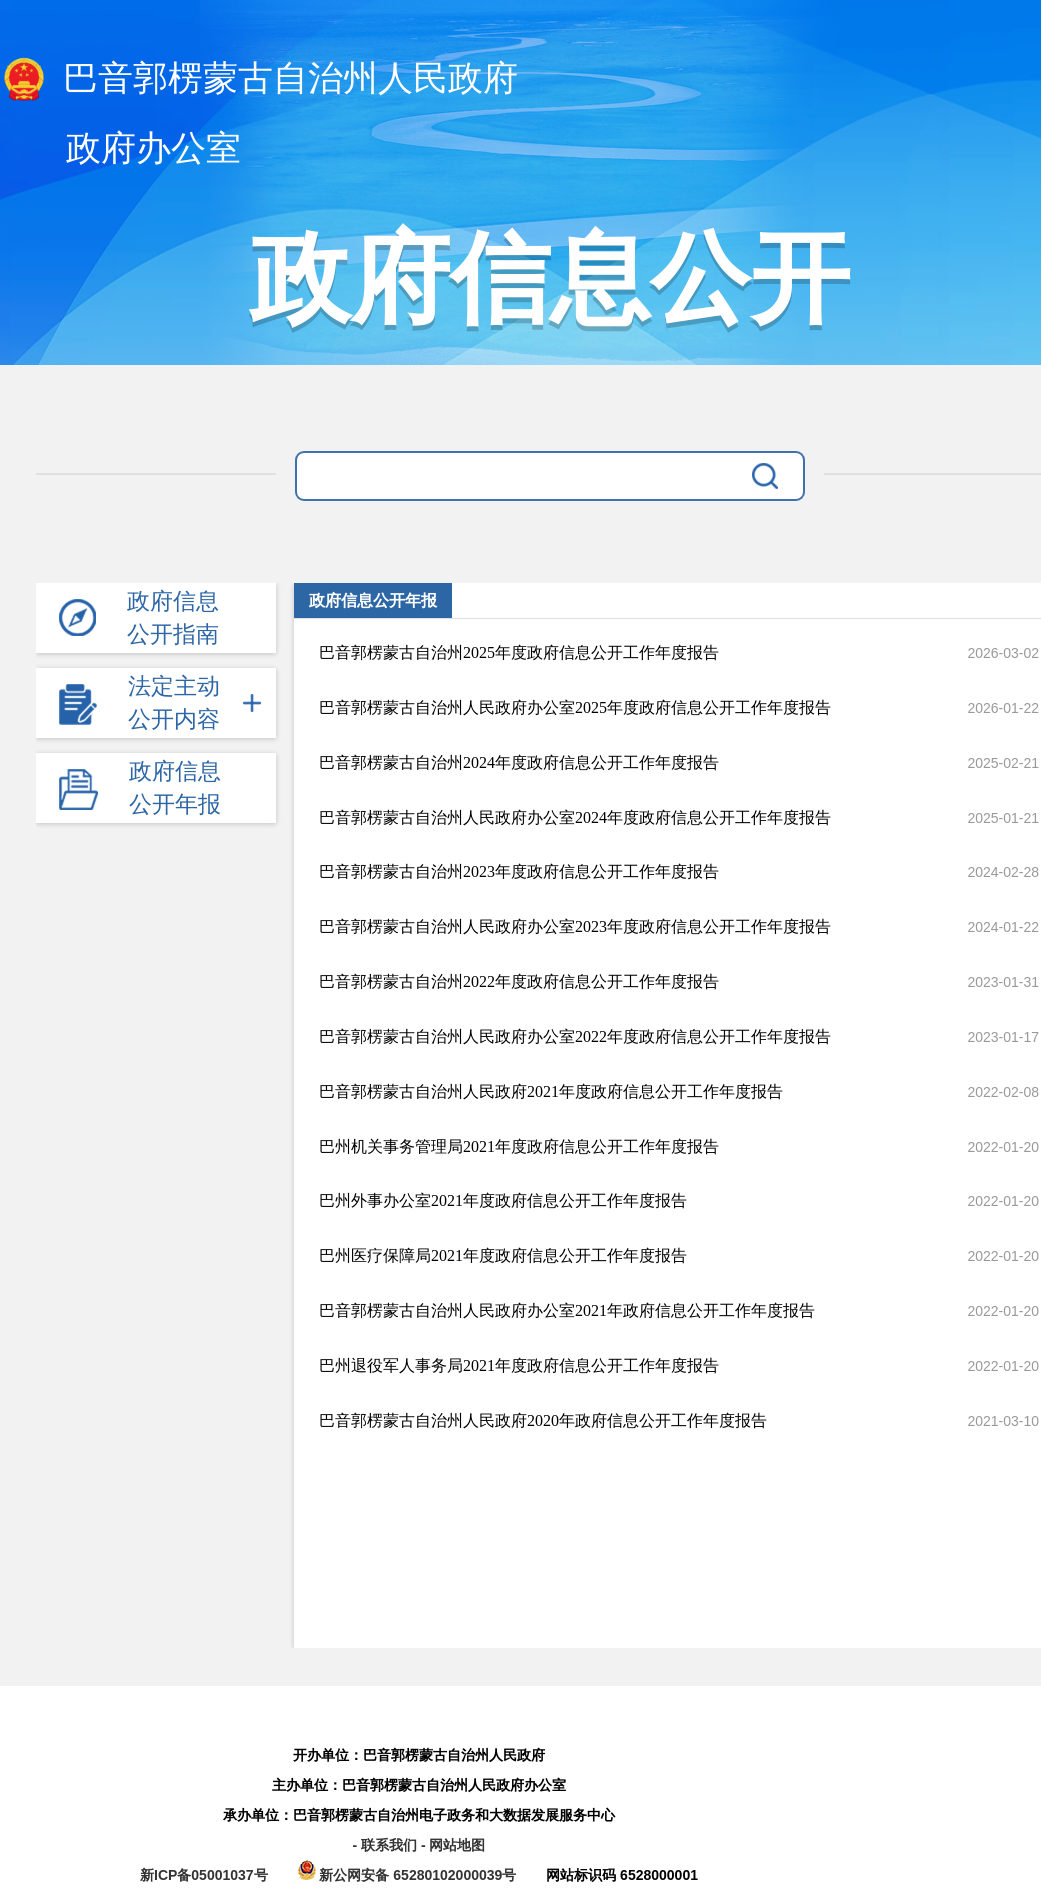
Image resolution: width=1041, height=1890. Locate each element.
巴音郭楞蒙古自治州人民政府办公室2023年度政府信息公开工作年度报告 (575, 926)
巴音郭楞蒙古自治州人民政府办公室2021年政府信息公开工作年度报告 (567, 1310)
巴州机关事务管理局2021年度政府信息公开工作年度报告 (519, 1146)
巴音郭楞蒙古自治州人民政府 (259, 80)
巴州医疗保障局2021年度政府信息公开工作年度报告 (503, 1255)
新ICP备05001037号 (204, 1875)
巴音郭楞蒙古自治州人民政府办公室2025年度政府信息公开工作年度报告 (575, 707)
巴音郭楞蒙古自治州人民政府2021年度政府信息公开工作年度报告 (551, 1091)
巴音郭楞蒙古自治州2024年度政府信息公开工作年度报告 (519, 762)
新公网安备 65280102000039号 (409, 1875)
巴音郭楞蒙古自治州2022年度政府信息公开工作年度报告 (519, 981)
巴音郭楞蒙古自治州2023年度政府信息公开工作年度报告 (519, 871)
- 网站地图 (453, 1845)
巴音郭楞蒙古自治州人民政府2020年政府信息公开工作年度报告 (543, 1420)
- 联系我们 (386, 1845)
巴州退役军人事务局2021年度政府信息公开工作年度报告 (519, 1365)
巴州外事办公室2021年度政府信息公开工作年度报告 (503, 1200)
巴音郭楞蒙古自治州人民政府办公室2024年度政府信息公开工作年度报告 (575, 817)
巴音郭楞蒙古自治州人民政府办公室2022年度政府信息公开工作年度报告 (575, 1036)
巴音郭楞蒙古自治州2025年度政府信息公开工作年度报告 (519, 652)
